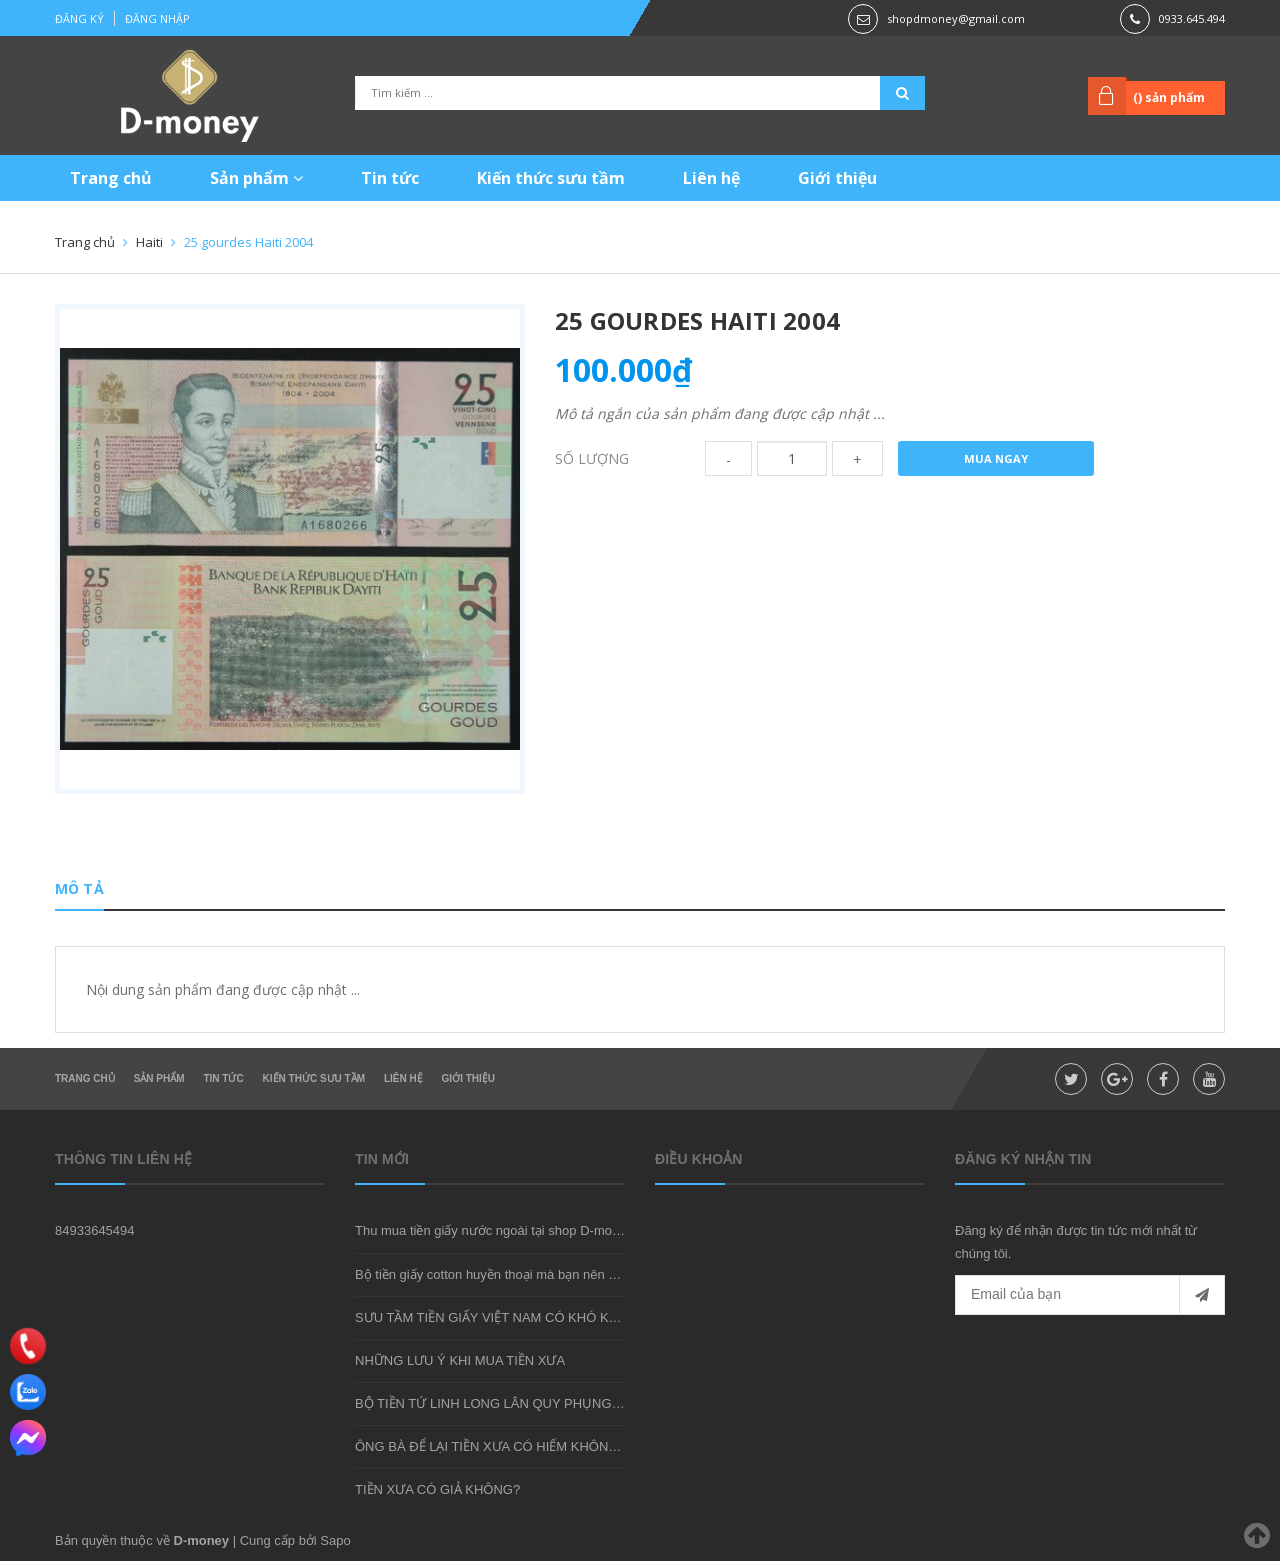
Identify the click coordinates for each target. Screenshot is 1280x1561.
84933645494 (95, 1230)
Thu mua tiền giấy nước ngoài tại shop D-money (494, 1230)
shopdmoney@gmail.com (956, 18)
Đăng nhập (157, 18)
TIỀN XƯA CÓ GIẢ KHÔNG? (437, 1489)
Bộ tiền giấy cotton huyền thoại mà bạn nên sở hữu (502, 1274)
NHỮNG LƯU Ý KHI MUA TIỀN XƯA (460, 1360)
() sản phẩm (1169, 97)
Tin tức (390, 178)
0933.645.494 (1192, 18)
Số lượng (592, 458)
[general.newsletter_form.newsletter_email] (1090, 1295)
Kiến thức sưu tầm (551, 178)
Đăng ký (79, 18)
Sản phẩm (256, 178)
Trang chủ (111, 178)
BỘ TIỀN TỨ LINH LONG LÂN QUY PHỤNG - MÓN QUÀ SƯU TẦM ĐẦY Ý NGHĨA (594, 1403)
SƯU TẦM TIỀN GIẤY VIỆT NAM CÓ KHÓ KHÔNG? (505, 1317)
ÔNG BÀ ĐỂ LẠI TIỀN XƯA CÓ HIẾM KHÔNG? (490, 1446)
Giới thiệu (837, 178)
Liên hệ (711, 178)
